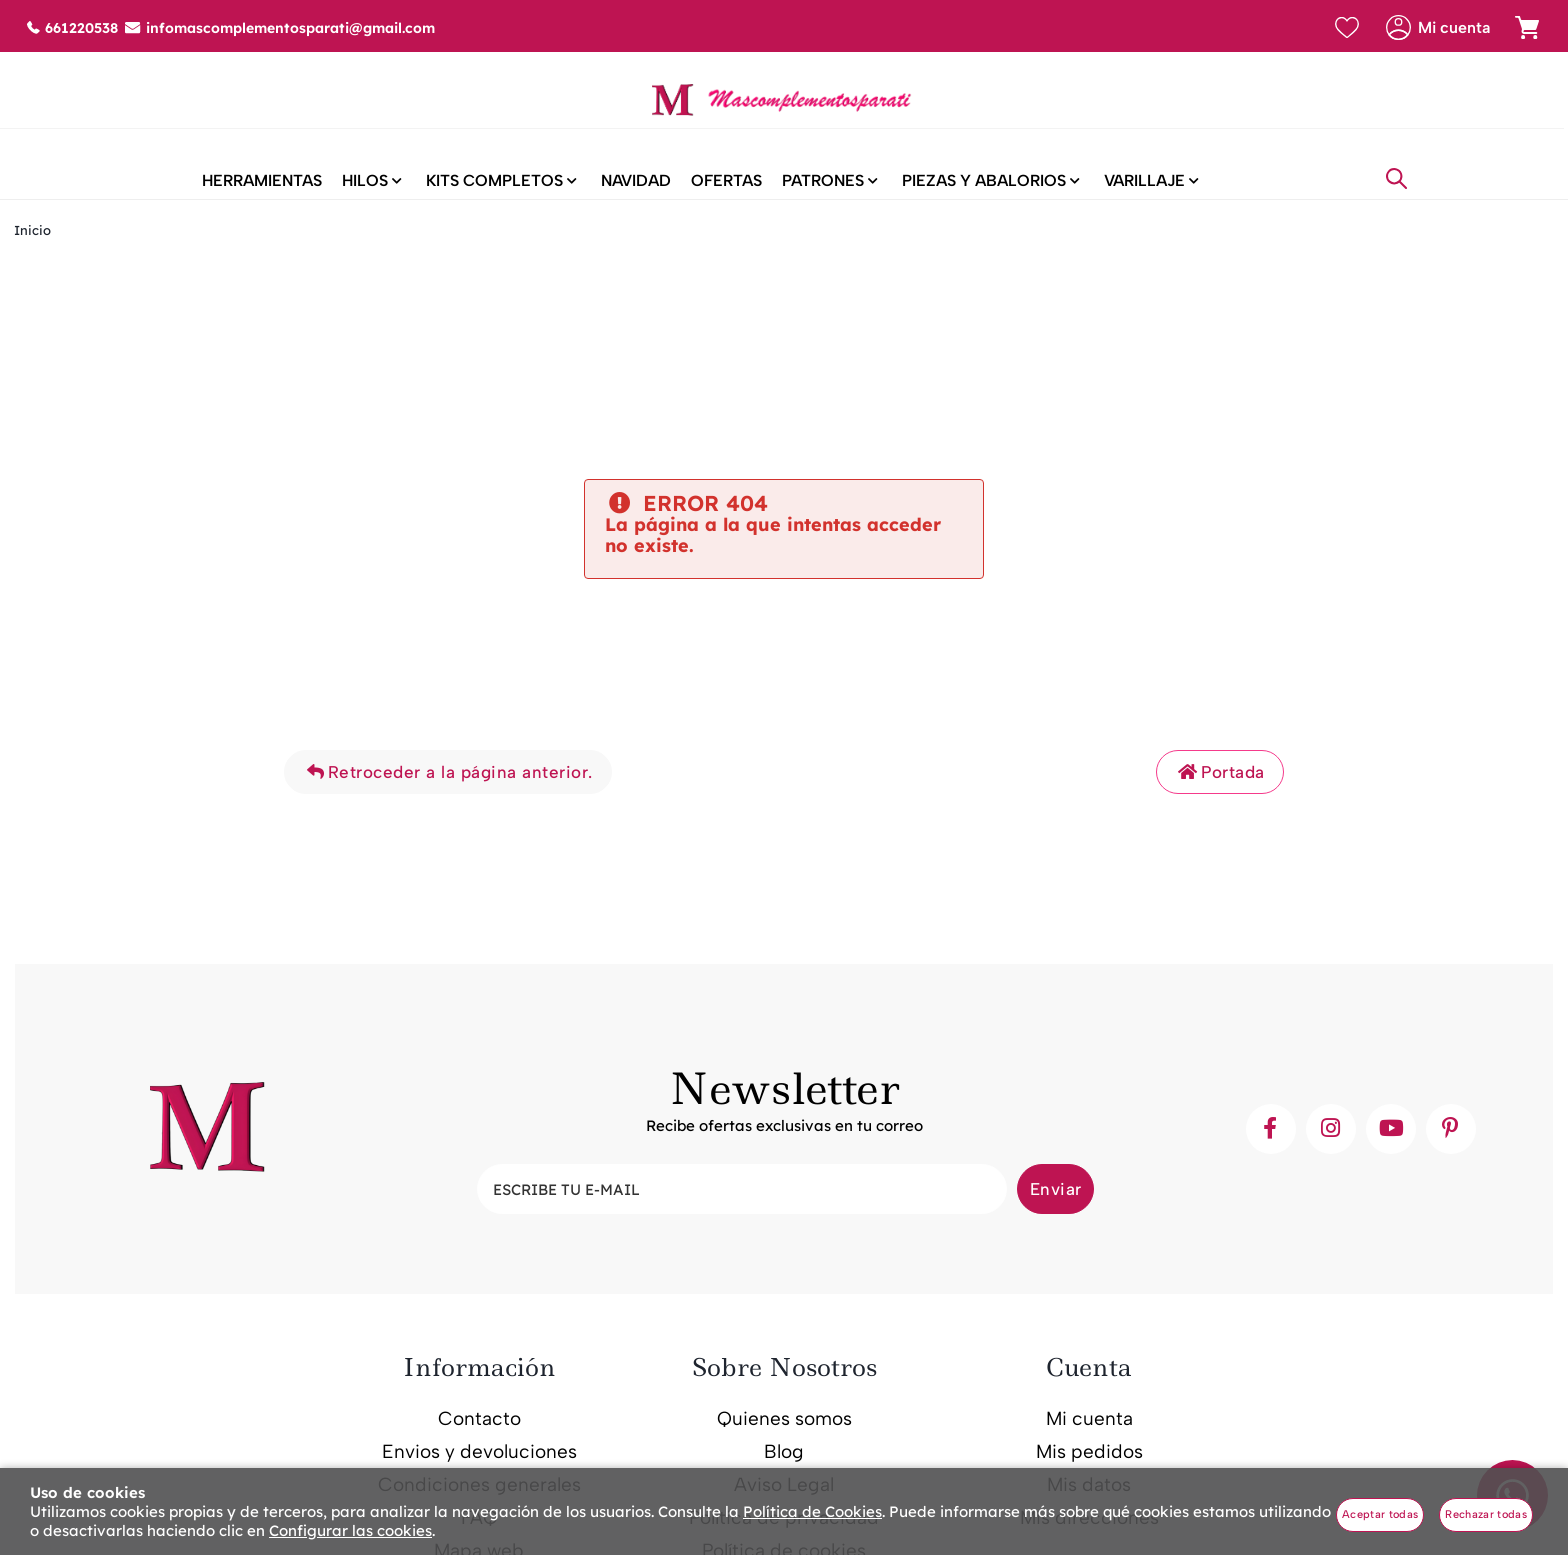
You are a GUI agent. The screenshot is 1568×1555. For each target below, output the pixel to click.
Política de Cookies (812, 1511)
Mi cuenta (1089, 1435)
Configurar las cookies (350, 1530)
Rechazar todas (1486, 1514)
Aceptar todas (1380, 1514)
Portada (1220, 788)
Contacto (479, 1435)
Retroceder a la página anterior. (448, 788)
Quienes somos (784, 1435)
